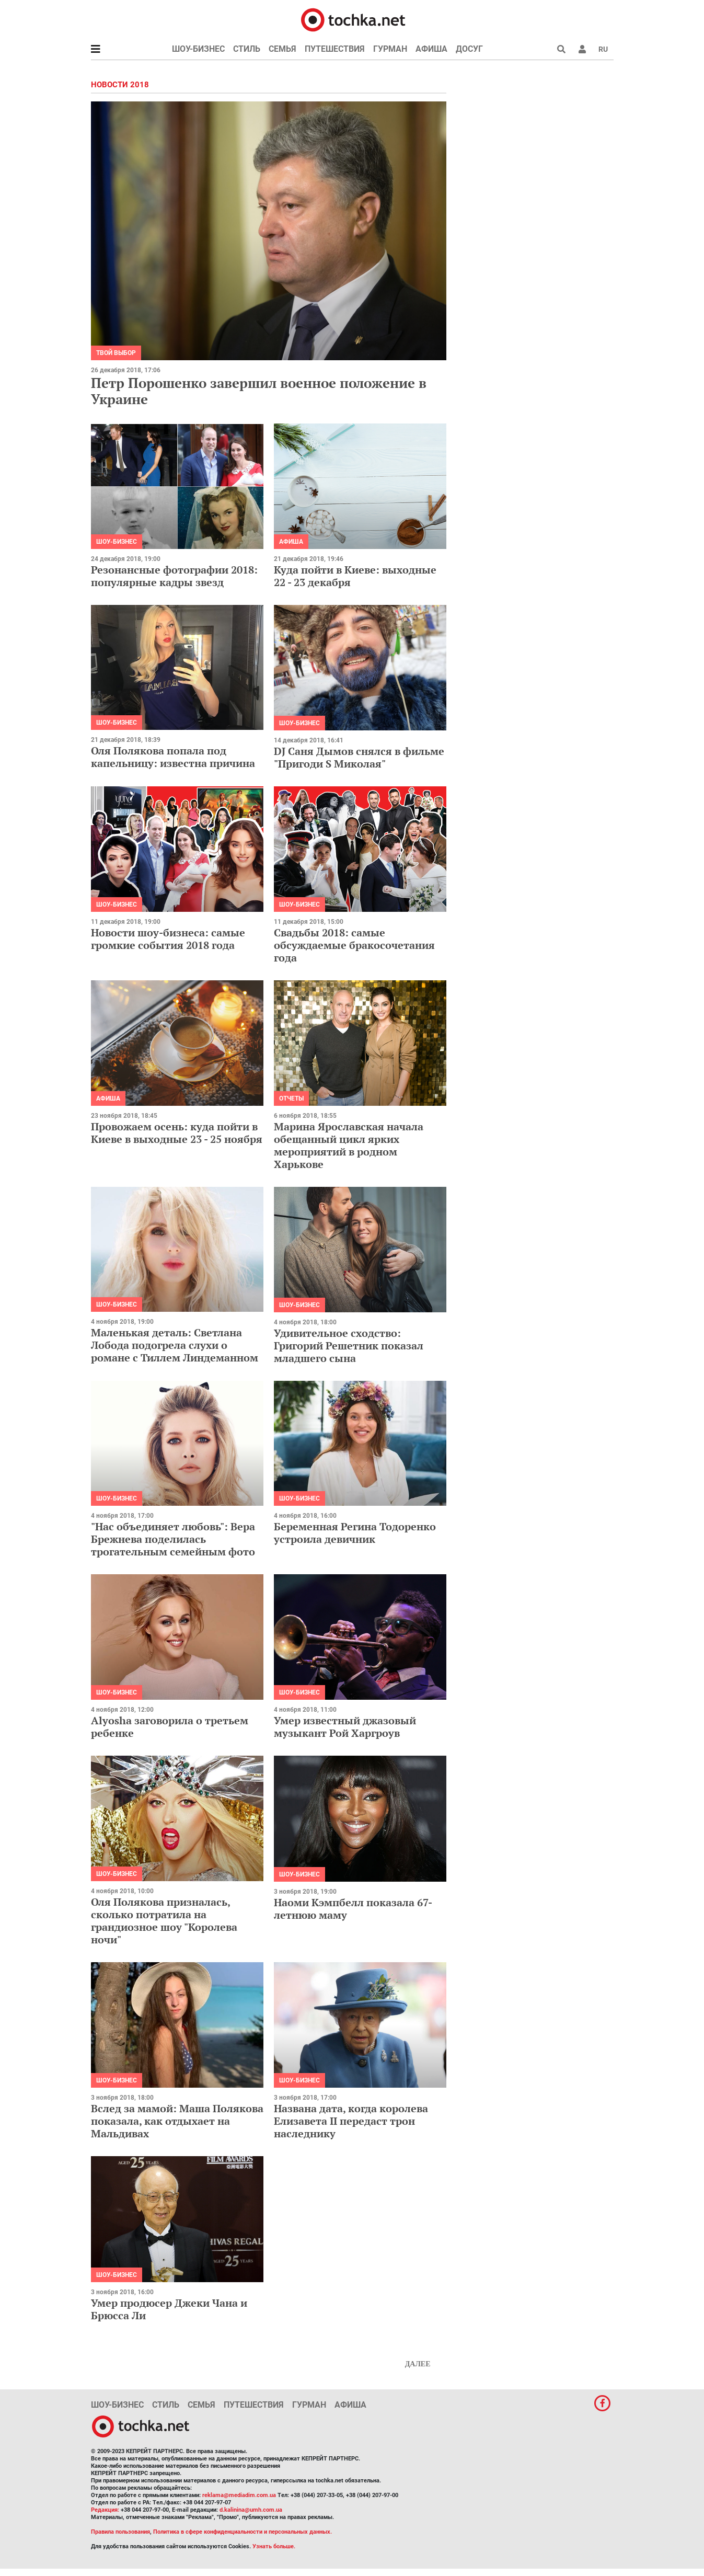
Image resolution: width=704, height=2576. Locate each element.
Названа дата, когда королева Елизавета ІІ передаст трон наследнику (351, 2120)
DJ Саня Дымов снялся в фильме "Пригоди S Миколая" (359, 757)
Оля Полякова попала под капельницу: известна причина (173, 756)
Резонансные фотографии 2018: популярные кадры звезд (174, 576)
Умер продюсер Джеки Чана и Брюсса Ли (169, 2309)
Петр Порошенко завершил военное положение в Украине (258, 391)
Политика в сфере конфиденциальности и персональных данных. (242, 2531)
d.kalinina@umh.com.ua (251, 2509)
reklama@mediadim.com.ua (239, 2495)
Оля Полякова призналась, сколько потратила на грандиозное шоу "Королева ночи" (164, 1921)
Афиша (431, 49)
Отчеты (291, 1098)
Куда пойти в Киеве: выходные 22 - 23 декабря (355, 576)
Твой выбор (116, 353)
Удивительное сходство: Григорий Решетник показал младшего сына (348, 1345)
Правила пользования (120, 2531)
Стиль (246, 49)
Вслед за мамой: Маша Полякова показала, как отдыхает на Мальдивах (177, 2120)
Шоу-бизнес (198, 49)
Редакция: (105, 2509)
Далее (418, 2364)
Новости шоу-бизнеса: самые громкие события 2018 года (168, 938)
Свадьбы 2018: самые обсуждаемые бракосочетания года (354, 945)
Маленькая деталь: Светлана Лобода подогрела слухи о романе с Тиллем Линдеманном (174, 1345)
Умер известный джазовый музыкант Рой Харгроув (345, 1726)
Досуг (469, 49)
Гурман (390, 49)
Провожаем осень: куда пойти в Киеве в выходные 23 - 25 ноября (176, 1132)
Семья (282, 49)
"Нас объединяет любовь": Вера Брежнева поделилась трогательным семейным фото (173, 1539)
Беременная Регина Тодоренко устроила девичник (355, 1532)
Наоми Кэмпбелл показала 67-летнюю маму (353, 1908)
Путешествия (335, 49)
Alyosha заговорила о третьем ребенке (169, 1726)
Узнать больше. (273, 2546)
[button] (582, 49)
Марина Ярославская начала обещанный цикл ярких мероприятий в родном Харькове (348, 1145)
